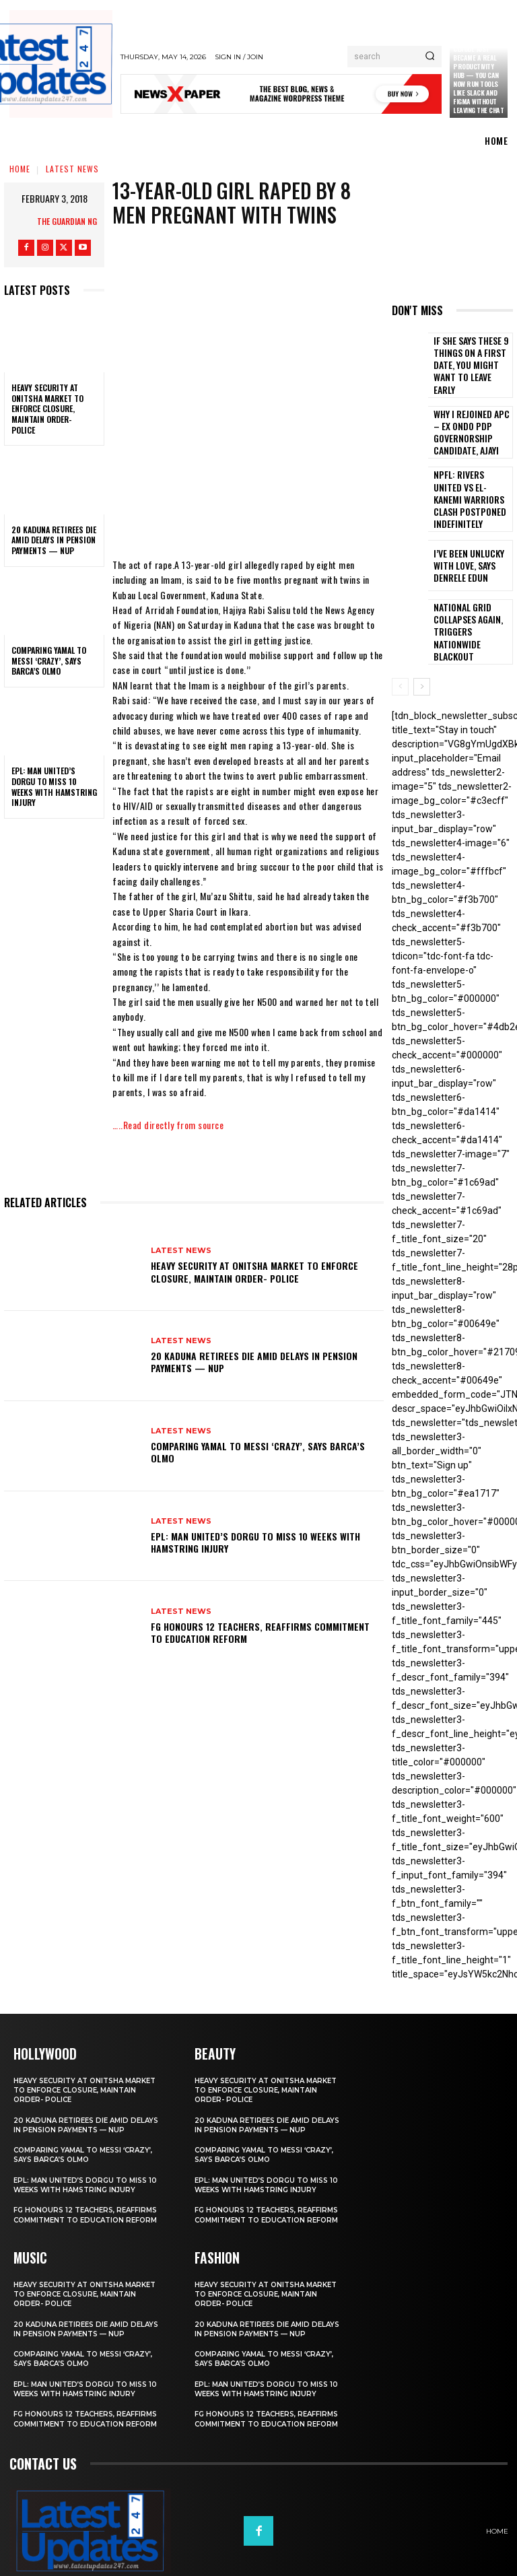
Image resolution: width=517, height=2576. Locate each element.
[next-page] (421, 645)
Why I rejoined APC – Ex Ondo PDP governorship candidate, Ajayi (472, 417)
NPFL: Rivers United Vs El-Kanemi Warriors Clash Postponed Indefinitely (470, 476)
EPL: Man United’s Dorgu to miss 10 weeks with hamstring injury (54, 786)
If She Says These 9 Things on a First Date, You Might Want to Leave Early (470, 358)
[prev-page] (400, 645)
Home (19, 168)
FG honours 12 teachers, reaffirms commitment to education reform (260, 1632)
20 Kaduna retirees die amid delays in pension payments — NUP (53, 540)
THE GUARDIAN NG (67, 221)
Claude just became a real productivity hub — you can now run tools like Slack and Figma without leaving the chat (478, 79)
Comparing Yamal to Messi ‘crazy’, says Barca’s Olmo (48, 660)
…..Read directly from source (167, 1125)
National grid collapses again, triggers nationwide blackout (468, 593)
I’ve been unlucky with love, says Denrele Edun (471, 535)
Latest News (72, 168)
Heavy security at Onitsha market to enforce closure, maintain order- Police (47, 408)
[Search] (430, 56)
